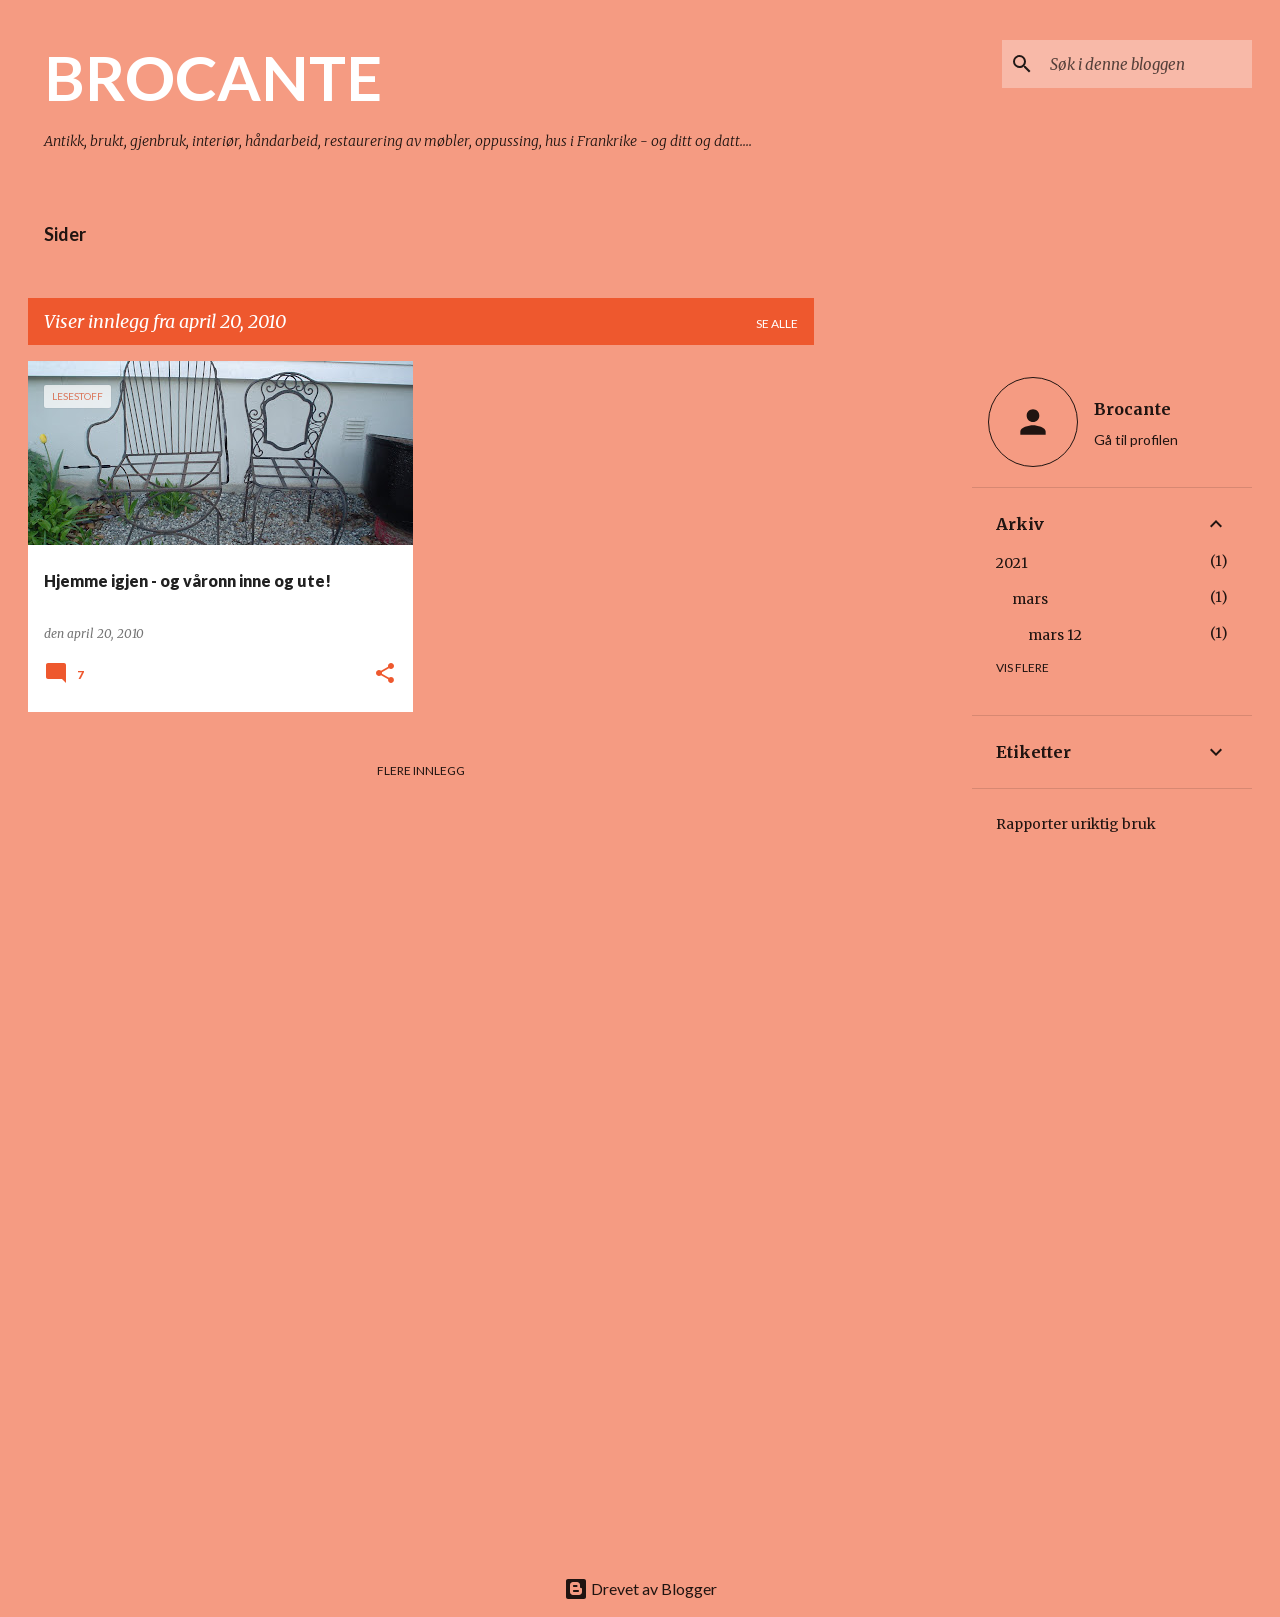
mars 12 (1055, 635)
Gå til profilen (1136, 439)
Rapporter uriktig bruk (1076, 824)
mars (1030, 599)
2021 (1012, 563)
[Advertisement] (893, 661)
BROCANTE (213, 77)
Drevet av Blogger (640, 1588)
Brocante (1132, 409)
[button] (385, 674)
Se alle (777, 323)
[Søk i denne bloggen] (1147, 64)
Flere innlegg (421, 770)
